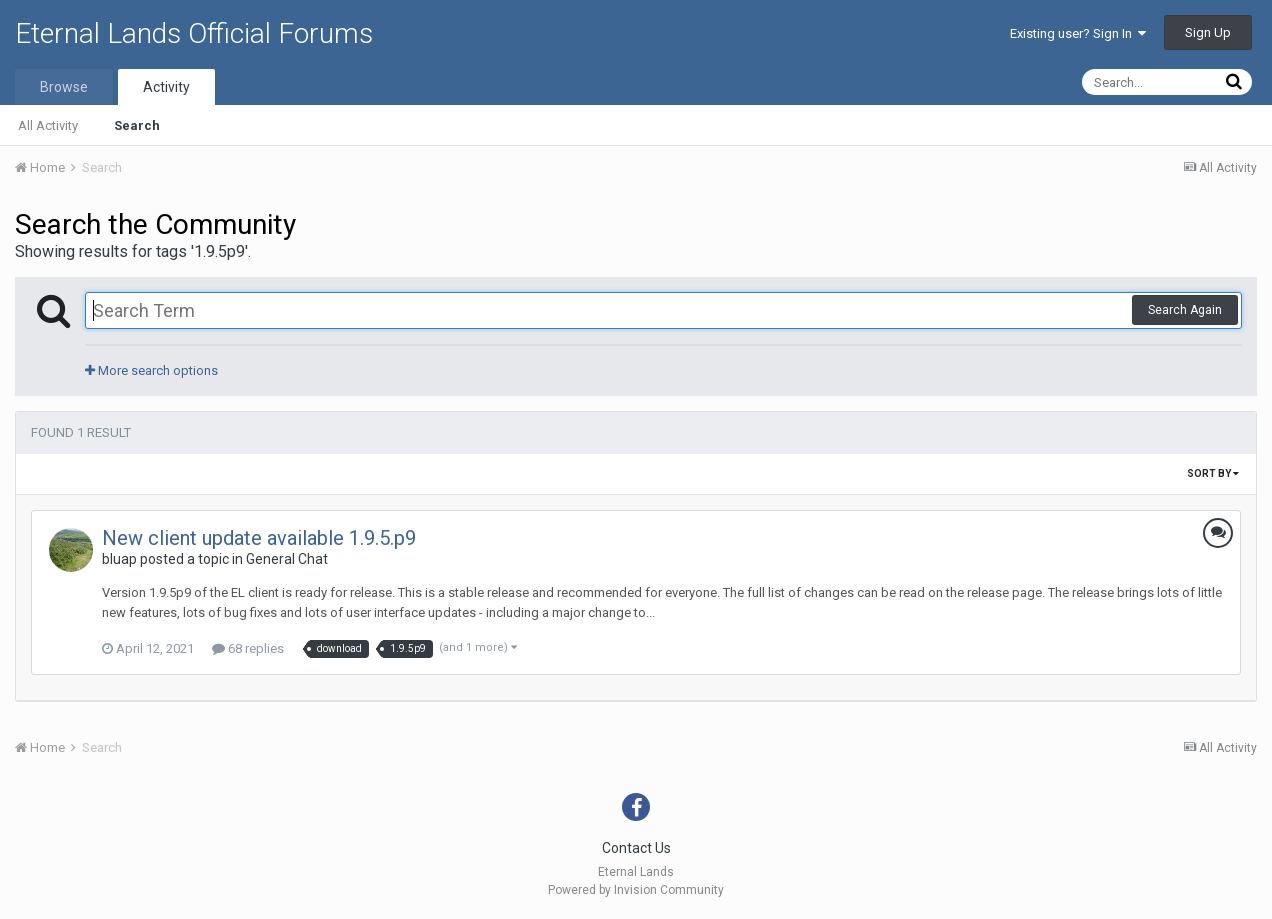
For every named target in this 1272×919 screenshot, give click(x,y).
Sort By (1213, 473)
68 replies (248, 648)
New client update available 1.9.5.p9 (259, 538)
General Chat (287, 559)
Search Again (1185, 310)
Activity (166, 87)
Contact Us (636, 848)
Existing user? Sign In (1078, 33)
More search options (151, 370)
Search (137, 125)
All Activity (48, 125)
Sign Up (1208, 32)
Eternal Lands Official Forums (194, 33)
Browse (64, 87)
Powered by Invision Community (636, 890)
